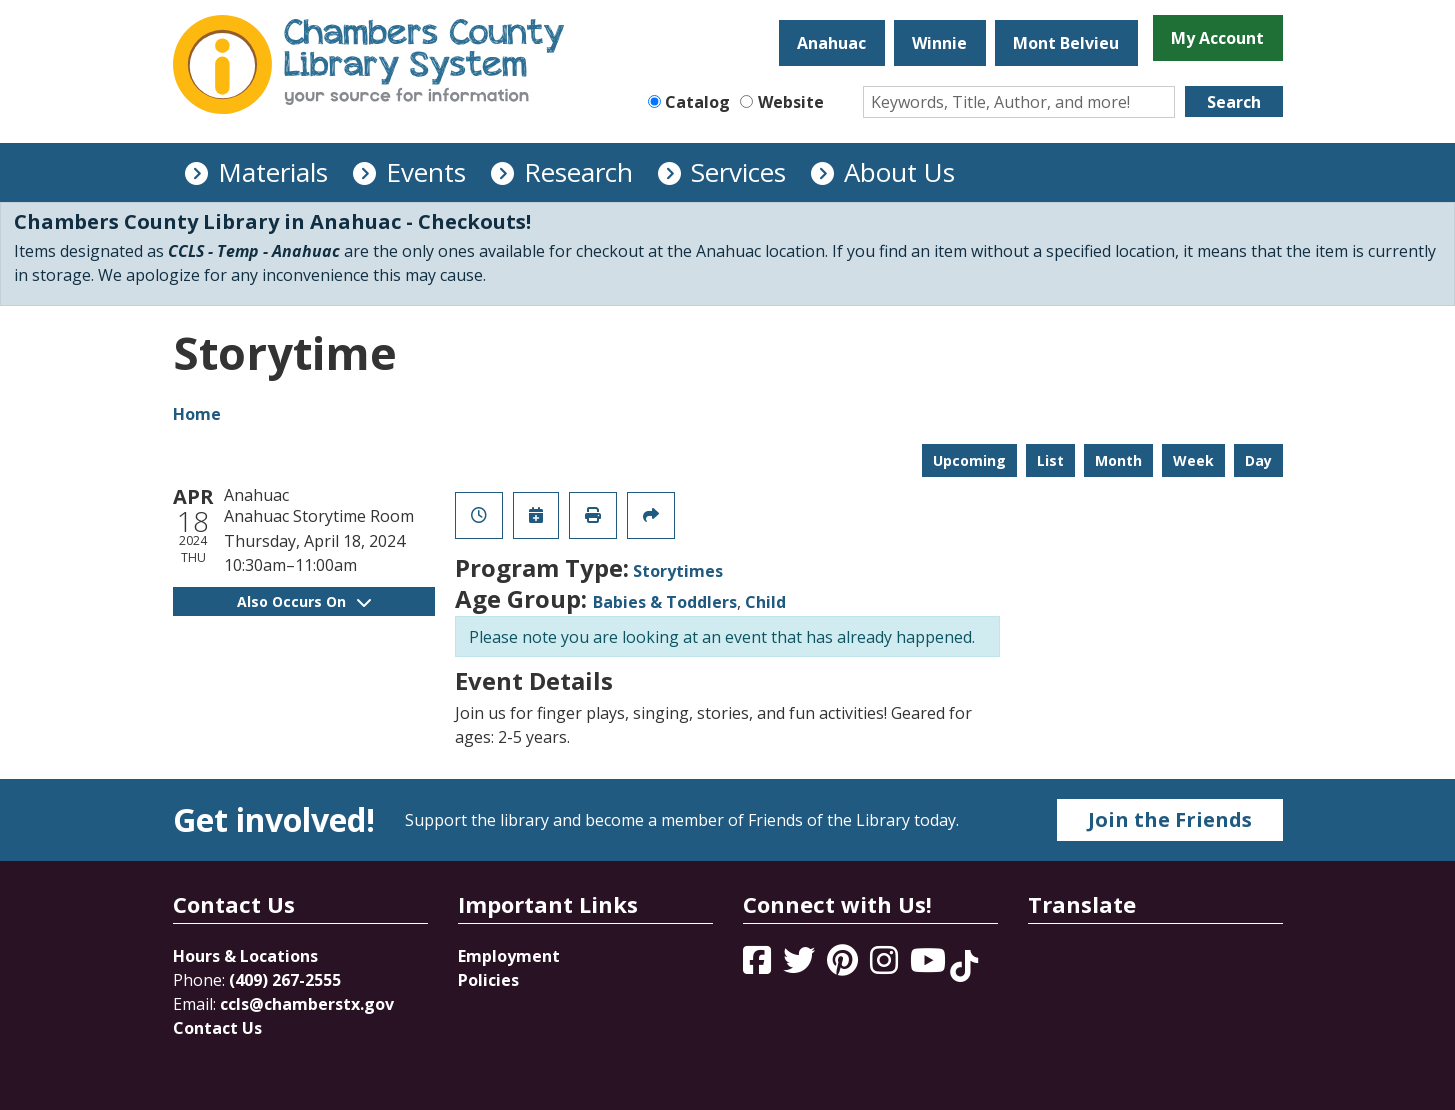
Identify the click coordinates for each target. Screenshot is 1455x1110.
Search (1234, 102)
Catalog (697, 102)
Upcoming (969, 460)
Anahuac (831, 43)
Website (791, 102)
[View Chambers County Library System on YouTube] (930, 966)
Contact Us (217, 1028)
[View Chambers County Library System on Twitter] (801, 966)
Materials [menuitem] (273, 172)
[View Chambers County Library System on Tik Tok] (964, 966)
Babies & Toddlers (665, 602)
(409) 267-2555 (285, 980)
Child (765, 602)
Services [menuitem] (738, 172)
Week (1193, 460)
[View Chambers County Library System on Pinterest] (844, 966)
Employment (509, 956)
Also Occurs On (304, 601)
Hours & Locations (245, 956)
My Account (1217, 38)
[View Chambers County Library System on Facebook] (759, 966)
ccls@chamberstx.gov (307, 1004)
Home (197, 414)
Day (1258, 460)
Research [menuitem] (578, 172)
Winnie (939, 43)
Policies (488, 980)
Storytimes (678, 571)
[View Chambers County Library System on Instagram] (886, 966)
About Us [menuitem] (899, 172)
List (1050, 460)
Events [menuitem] (426, 172)
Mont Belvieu (1066, 43)
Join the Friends (1170, 819)
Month (1118, 460)
